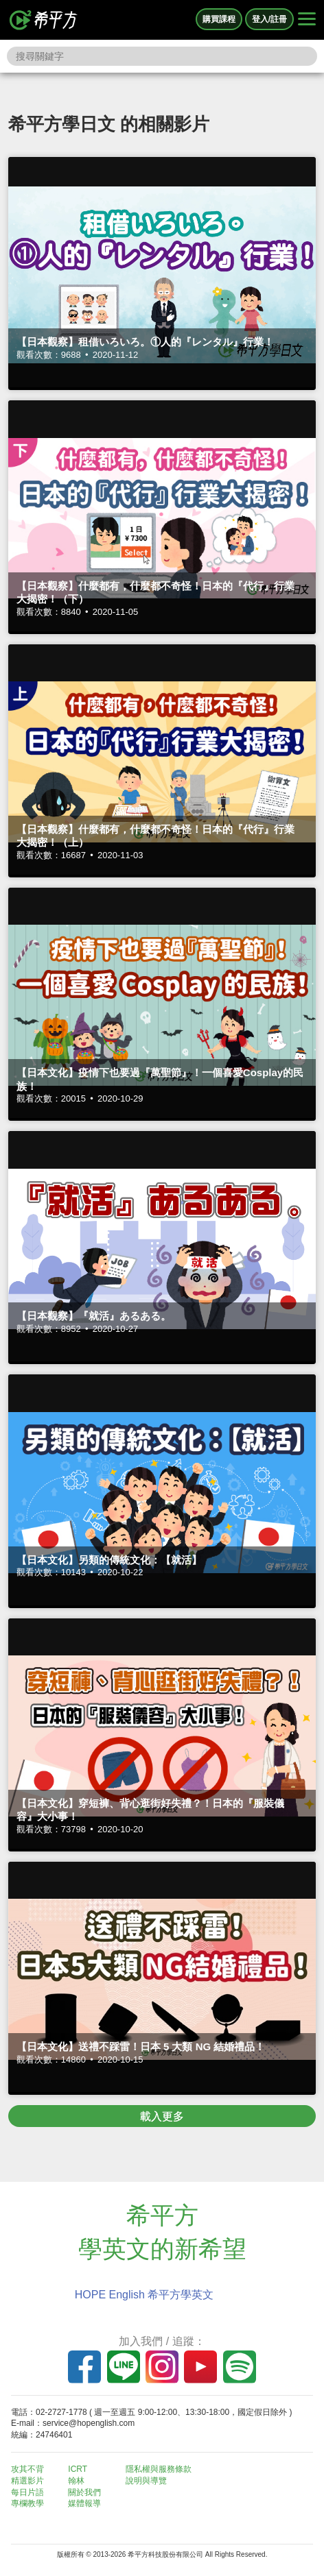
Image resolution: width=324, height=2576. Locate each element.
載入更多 (162, 2116)
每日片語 (27, 2492)
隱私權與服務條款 (159, 2469)
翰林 (76, 2481)
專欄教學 (27, 2503)
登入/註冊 (269, 19)
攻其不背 (27, 2469)
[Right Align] (306, 19)
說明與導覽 (146, 2481)
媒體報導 (84, 2503)
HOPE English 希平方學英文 (144, 2294)
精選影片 (27, 2481)
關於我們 (84, 2492)
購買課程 (218, 19)
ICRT (77, 2469)
